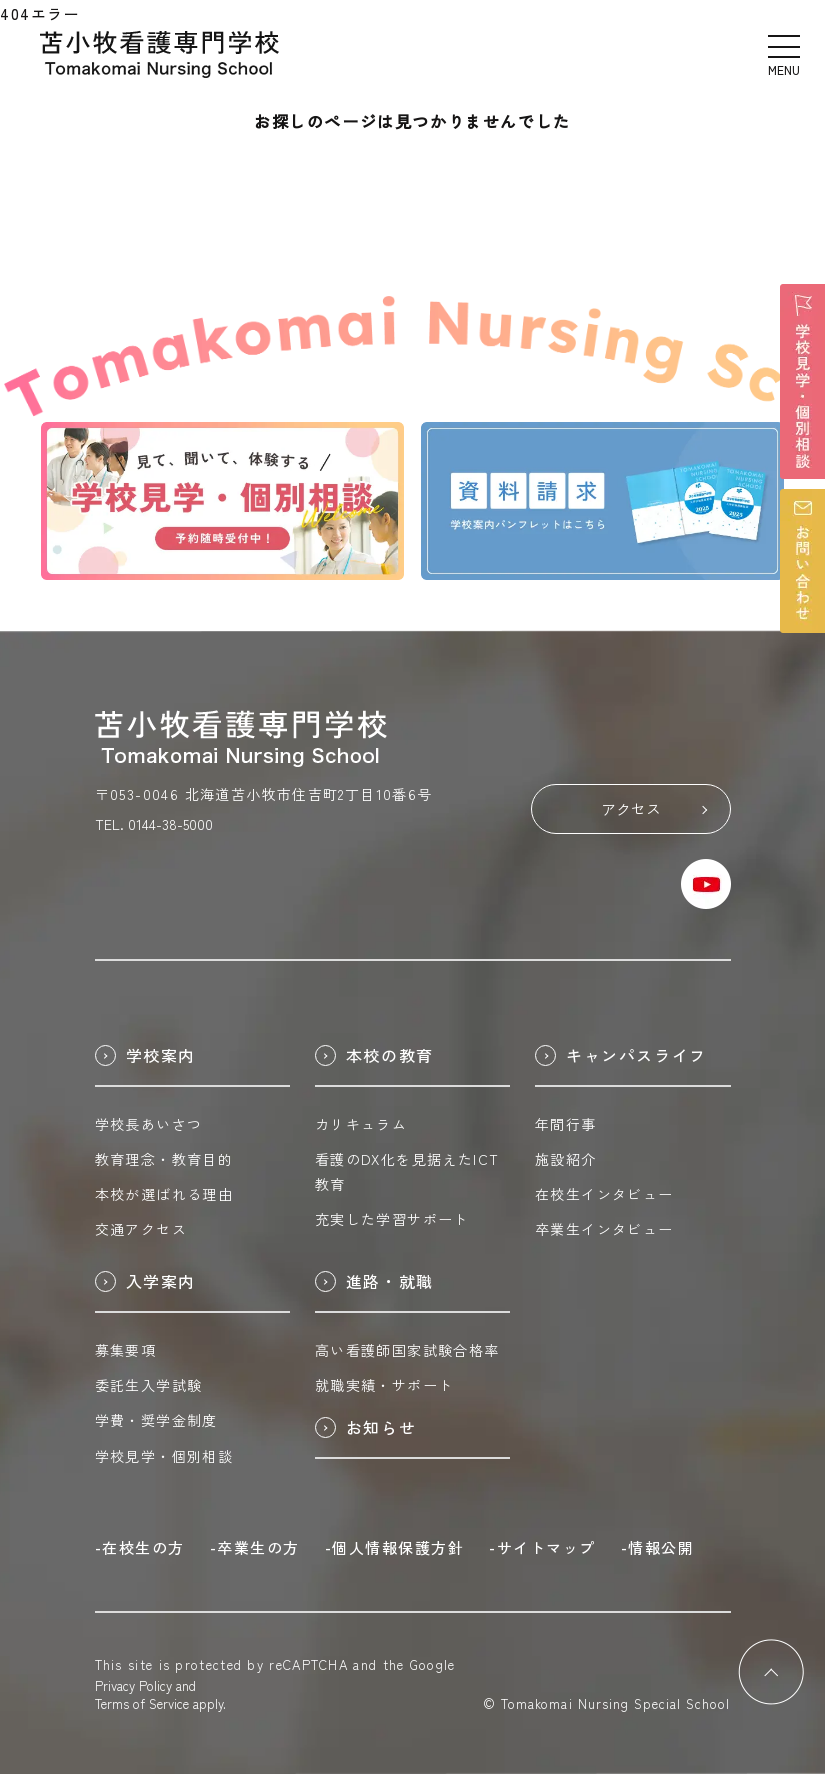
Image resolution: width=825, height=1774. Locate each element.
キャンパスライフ (621, 1055)
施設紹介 (566, 1159)
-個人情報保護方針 (395, 1547)
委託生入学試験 (149, 1385)
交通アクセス (141, 1229)
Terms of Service (142, 1703)
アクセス (654, 808)
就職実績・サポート (384, 1385)
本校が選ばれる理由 (164, 1194)
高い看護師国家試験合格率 (407, 1350)
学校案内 (145, 1055)
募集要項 (126, 1350)
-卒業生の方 (255, 1547)
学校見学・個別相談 (164, 1456)
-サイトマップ (542, 1547)
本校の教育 (374, 1055)
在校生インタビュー (604, 1194)
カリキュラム (361, 1124)
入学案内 (145, 1281)
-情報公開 (658, 1547)
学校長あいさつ (149, 1124)
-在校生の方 (140, 1547)
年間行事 (566, 1124)
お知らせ (365, 1427)
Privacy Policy (133, 1685)
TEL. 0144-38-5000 (154, 824)
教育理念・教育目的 (164, 1159)
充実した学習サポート (392, 1219)
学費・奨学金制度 (156, 1420)
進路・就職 (374, 1281)
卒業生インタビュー (604, 1229)
